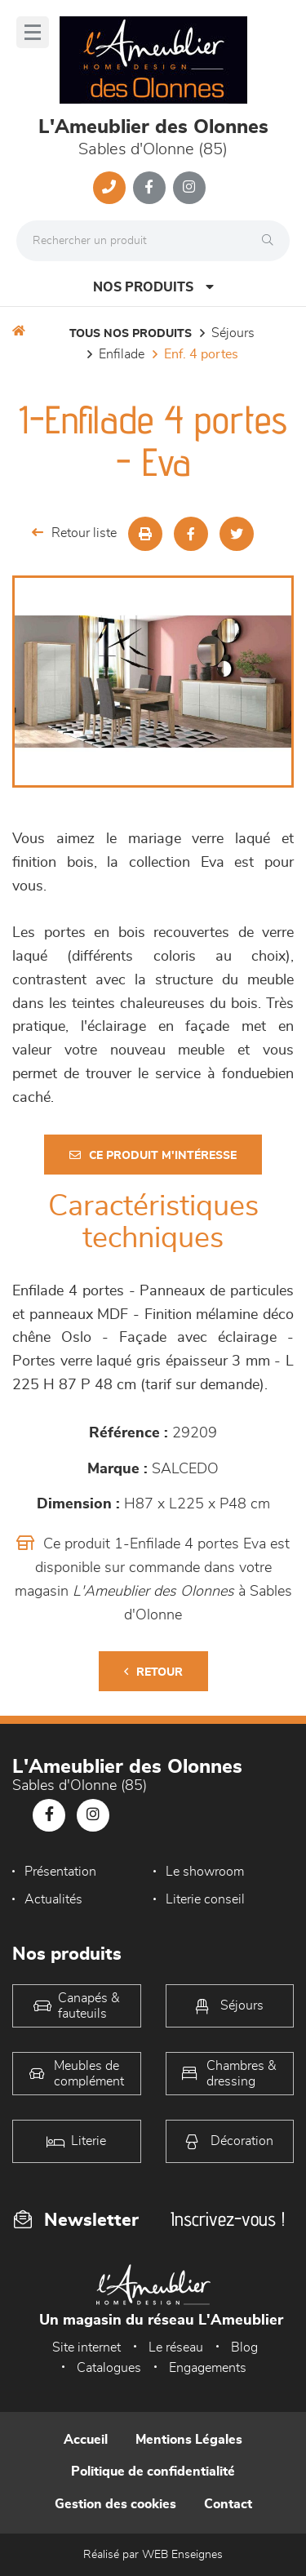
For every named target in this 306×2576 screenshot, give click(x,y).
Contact (228, 2504)
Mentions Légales (188, 2439)
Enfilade (121, 354)
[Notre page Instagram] (189, 187)
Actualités (53, 1899)
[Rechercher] (272, 240)
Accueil (86, 2439)
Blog (244, 2347)
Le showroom (205, 1871)
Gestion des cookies (115, 2504)
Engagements (207, 2367)
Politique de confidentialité (153, 2471)
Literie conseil (205, 1899)
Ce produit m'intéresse (153, 1155)
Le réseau (176, 2347)
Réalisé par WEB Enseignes (153, 2554)
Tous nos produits (130, 334)
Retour (153, 1672)
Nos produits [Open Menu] (153, 287)
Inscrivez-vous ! (228, 2219)
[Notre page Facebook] (149, 187)
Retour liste (74, 533)
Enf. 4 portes (201, 354)
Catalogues (109, 2367)
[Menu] (32, 32)
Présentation (60, 1871)
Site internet (86, 2347)
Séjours (233, 333)
